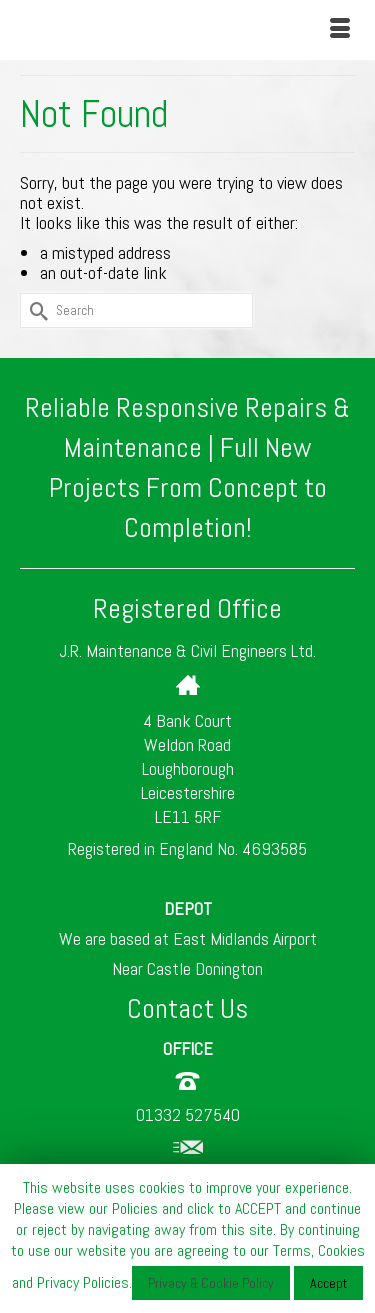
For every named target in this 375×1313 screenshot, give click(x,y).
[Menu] (340, 30)
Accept (328, 1283)
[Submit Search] (35, 310)
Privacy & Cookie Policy (211, 1283)
